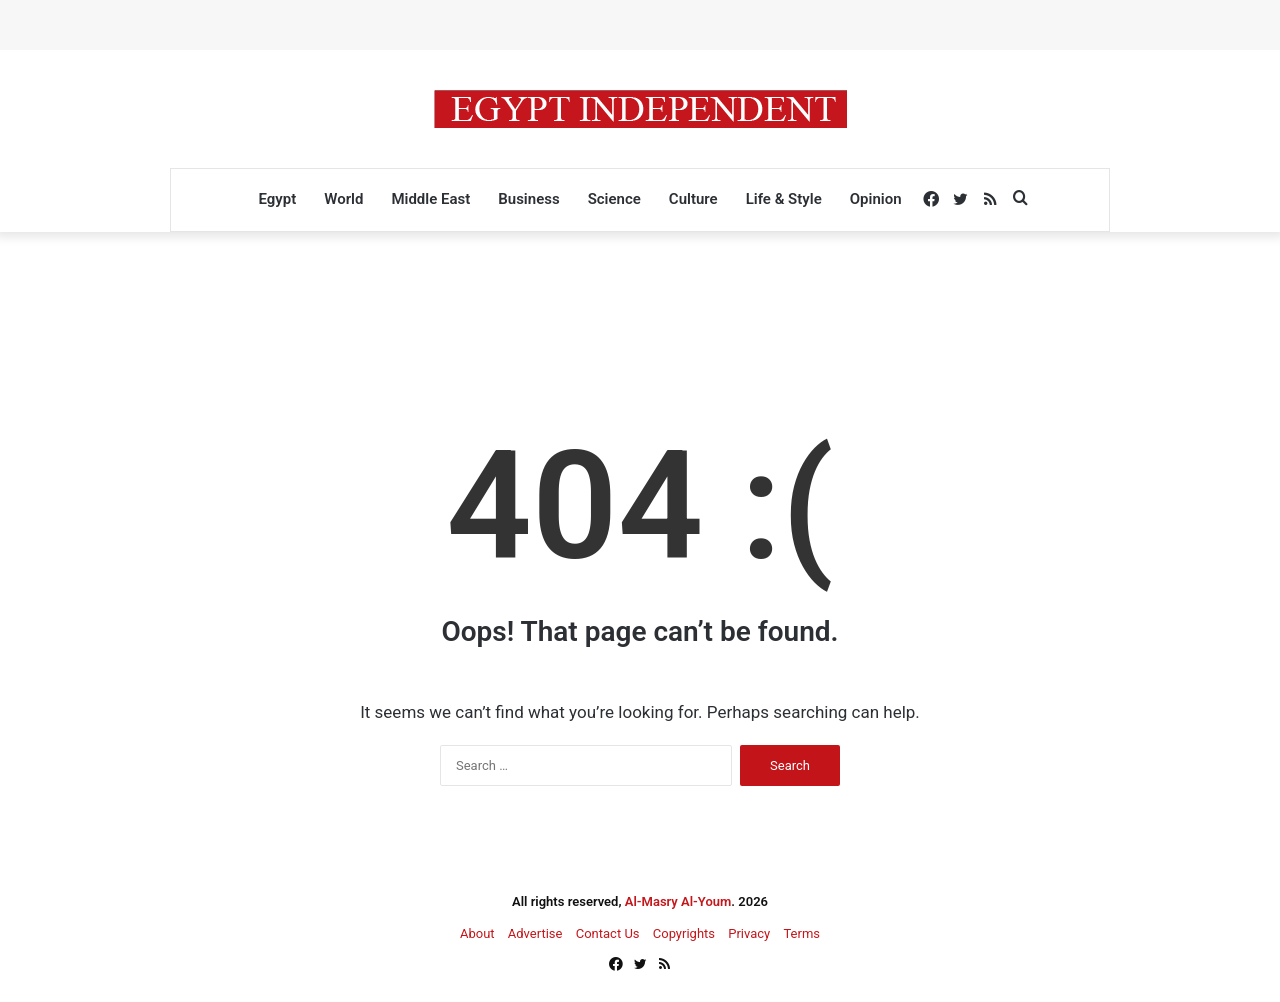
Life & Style (784, 199)
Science (614, 199)
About (477, 933)
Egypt (277, 199)
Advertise (535, 933)
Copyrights (684, 933)
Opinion (876, 199)
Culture (693, 199)
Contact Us (608, 933)
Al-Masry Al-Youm (678, 901)
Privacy (749, 933)
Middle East (430, 199)
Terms (801, 933)
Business (528, 199)
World (343, 199)
